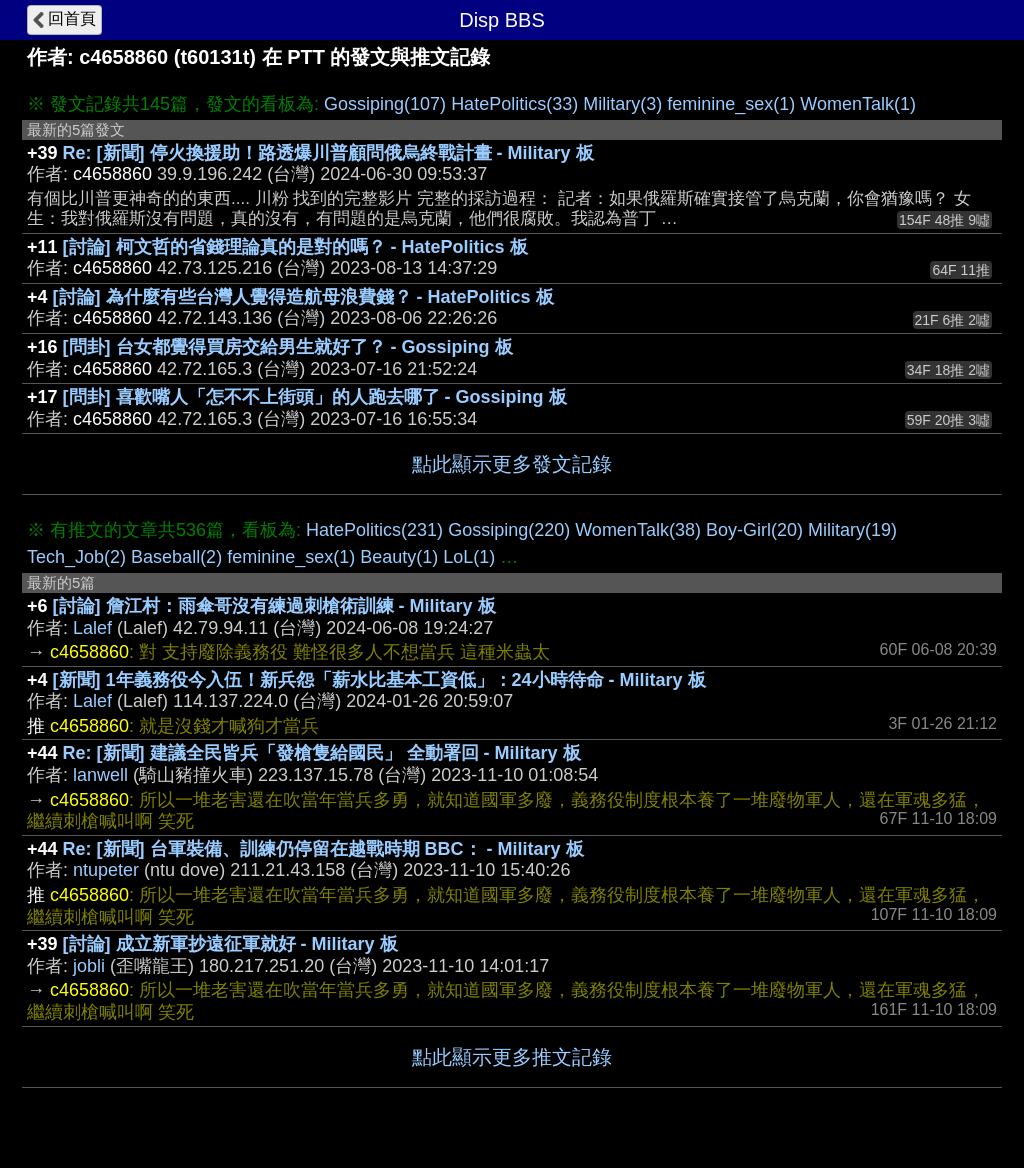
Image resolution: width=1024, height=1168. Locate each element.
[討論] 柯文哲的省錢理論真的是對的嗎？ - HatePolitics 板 (295, 247)
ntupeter (106, 870)
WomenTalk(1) (858, 104)
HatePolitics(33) (514, 104)
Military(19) (852, 530)
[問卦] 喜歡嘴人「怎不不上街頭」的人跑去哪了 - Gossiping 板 (315, 397)
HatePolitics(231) (374, 530)
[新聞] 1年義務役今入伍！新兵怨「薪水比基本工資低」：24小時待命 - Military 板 (379, 680)
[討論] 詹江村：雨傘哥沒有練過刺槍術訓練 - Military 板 (274, 606)
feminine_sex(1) (731, 104)
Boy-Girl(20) (754, 530)
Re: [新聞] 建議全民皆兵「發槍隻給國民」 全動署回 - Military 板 (322, 753)
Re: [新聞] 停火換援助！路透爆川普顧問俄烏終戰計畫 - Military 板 (328, 153)
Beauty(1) (399, 557)
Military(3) (622, 104)
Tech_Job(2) (76, 557)
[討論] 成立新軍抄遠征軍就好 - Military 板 (230, 944)
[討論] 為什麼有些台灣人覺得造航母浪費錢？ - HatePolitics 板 (303, 297)
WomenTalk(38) (638, 530)
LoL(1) (469, 557)
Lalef (92, 628)
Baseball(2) (176, 557)
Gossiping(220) (509, 530)
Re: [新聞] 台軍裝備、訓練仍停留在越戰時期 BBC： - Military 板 (323, 849)
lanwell (100, 775)
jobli (89, 966)
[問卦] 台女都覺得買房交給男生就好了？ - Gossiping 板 (288, 347)
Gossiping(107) (385, 104)
